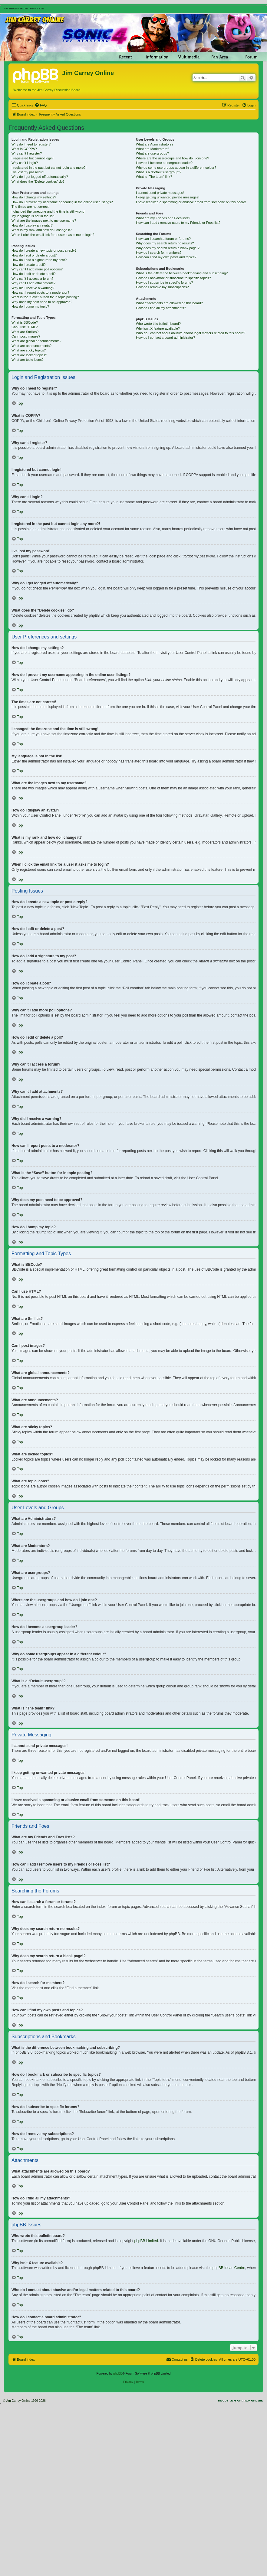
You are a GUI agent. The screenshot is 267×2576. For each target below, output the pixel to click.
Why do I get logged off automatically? (40, 176)
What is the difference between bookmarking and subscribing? (182, 273)
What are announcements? (31, 346)
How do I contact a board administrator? (165, 337)
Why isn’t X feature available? (158, 328)
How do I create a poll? (29, 264)
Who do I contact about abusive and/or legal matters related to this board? (190, 333)
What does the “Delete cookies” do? (38, 181)
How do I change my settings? (34, 197)
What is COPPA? (24, 149)
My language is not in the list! (33, 216)
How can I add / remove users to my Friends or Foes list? (178, 222)
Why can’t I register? (27, 153)
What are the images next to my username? (44, 220)
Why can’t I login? (25, 163)
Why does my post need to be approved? (42, 302)
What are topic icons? (28, 359)
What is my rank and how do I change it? (42, 230)
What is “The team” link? (154, 176)
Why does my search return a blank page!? (167, 248)
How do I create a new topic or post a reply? (44, 250)
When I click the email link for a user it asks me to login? (53, 235)
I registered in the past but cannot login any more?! (49, 167)
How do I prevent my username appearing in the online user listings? (62, 202)
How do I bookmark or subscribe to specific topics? (173, 278)
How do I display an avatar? (32, 225)
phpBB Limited (146, 2241)
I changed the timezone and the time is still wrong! (48, 211)
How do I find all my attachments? (161, 308)
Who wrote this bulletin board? (158, 323)
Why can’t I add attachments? (33, 283)
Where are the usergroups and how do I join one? (172, 158)
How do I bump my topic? (30, 306)
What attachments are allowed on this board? (169, 303)
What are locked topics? (29, 355)
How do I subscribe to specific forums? (164, 282)
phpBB (117, 2373)
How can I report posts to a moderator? (40, 292)
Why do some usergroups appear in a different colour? (176, 167)
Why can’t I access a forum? (32, 278)
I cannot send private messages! (160, 192)
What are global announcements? (36, 341)
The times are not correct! (30, 206)
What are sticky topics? (29, 350)
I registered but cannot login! (33, 158)
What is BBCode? (25, 322)
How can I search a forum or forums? (163, 238)
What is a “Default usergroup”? (158, 172)
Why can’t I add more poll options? (37, 269)
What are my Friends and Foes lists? (163, 218)
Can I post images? (26, 336)
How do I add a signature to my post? (39, 260)
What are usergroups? (152, 153)
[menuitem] (41, 105)
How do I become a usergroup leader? (164, 163)
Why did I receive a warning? (33, 288)
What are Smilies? (25, 332)
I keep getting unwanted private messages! (167, 197)
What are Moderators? (152, 149)
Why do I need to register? (31, 144)
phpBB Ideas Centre (229, 2268)
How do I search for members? (158, 252)
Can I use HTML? (25, 327)
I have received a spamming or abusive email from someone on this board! (191, 202)
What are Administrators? (154, 144)
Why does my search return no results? (165, 243)
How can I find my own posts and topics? (166, 257)
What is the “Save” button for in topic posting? (45, 297)
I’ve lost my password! (28, 172)
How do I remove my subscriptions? (162, 287)
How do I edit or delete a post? (34, 255)
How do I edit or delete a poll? (34, 274)
